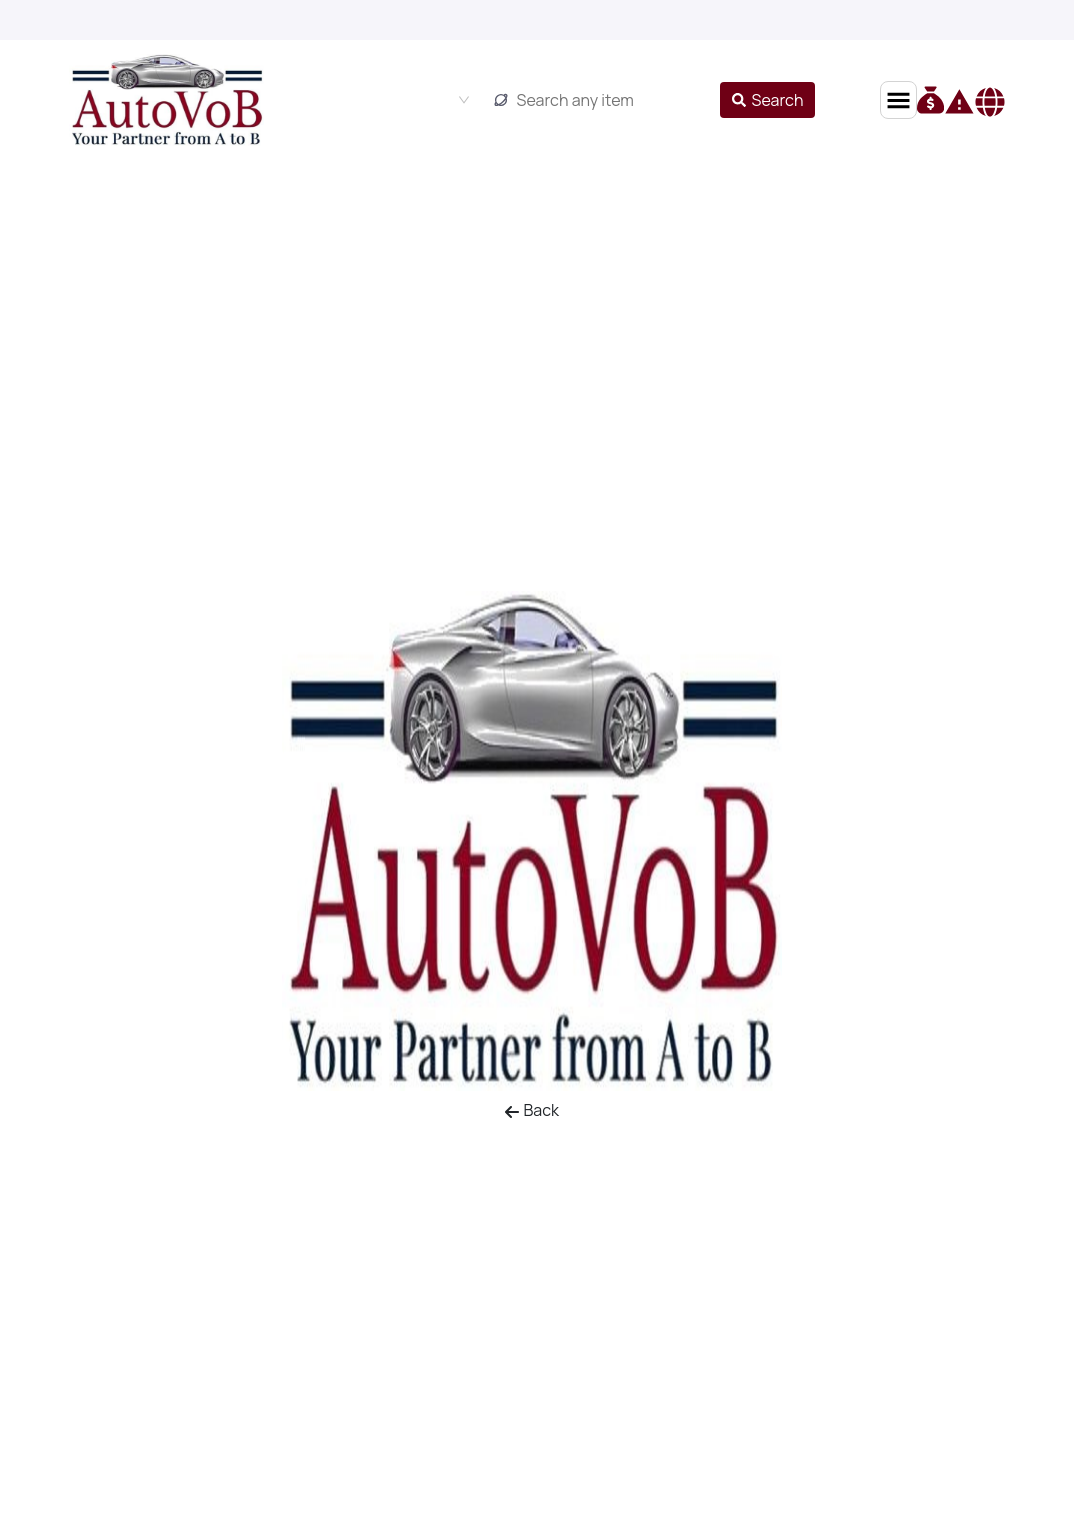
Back (531, 1110)
